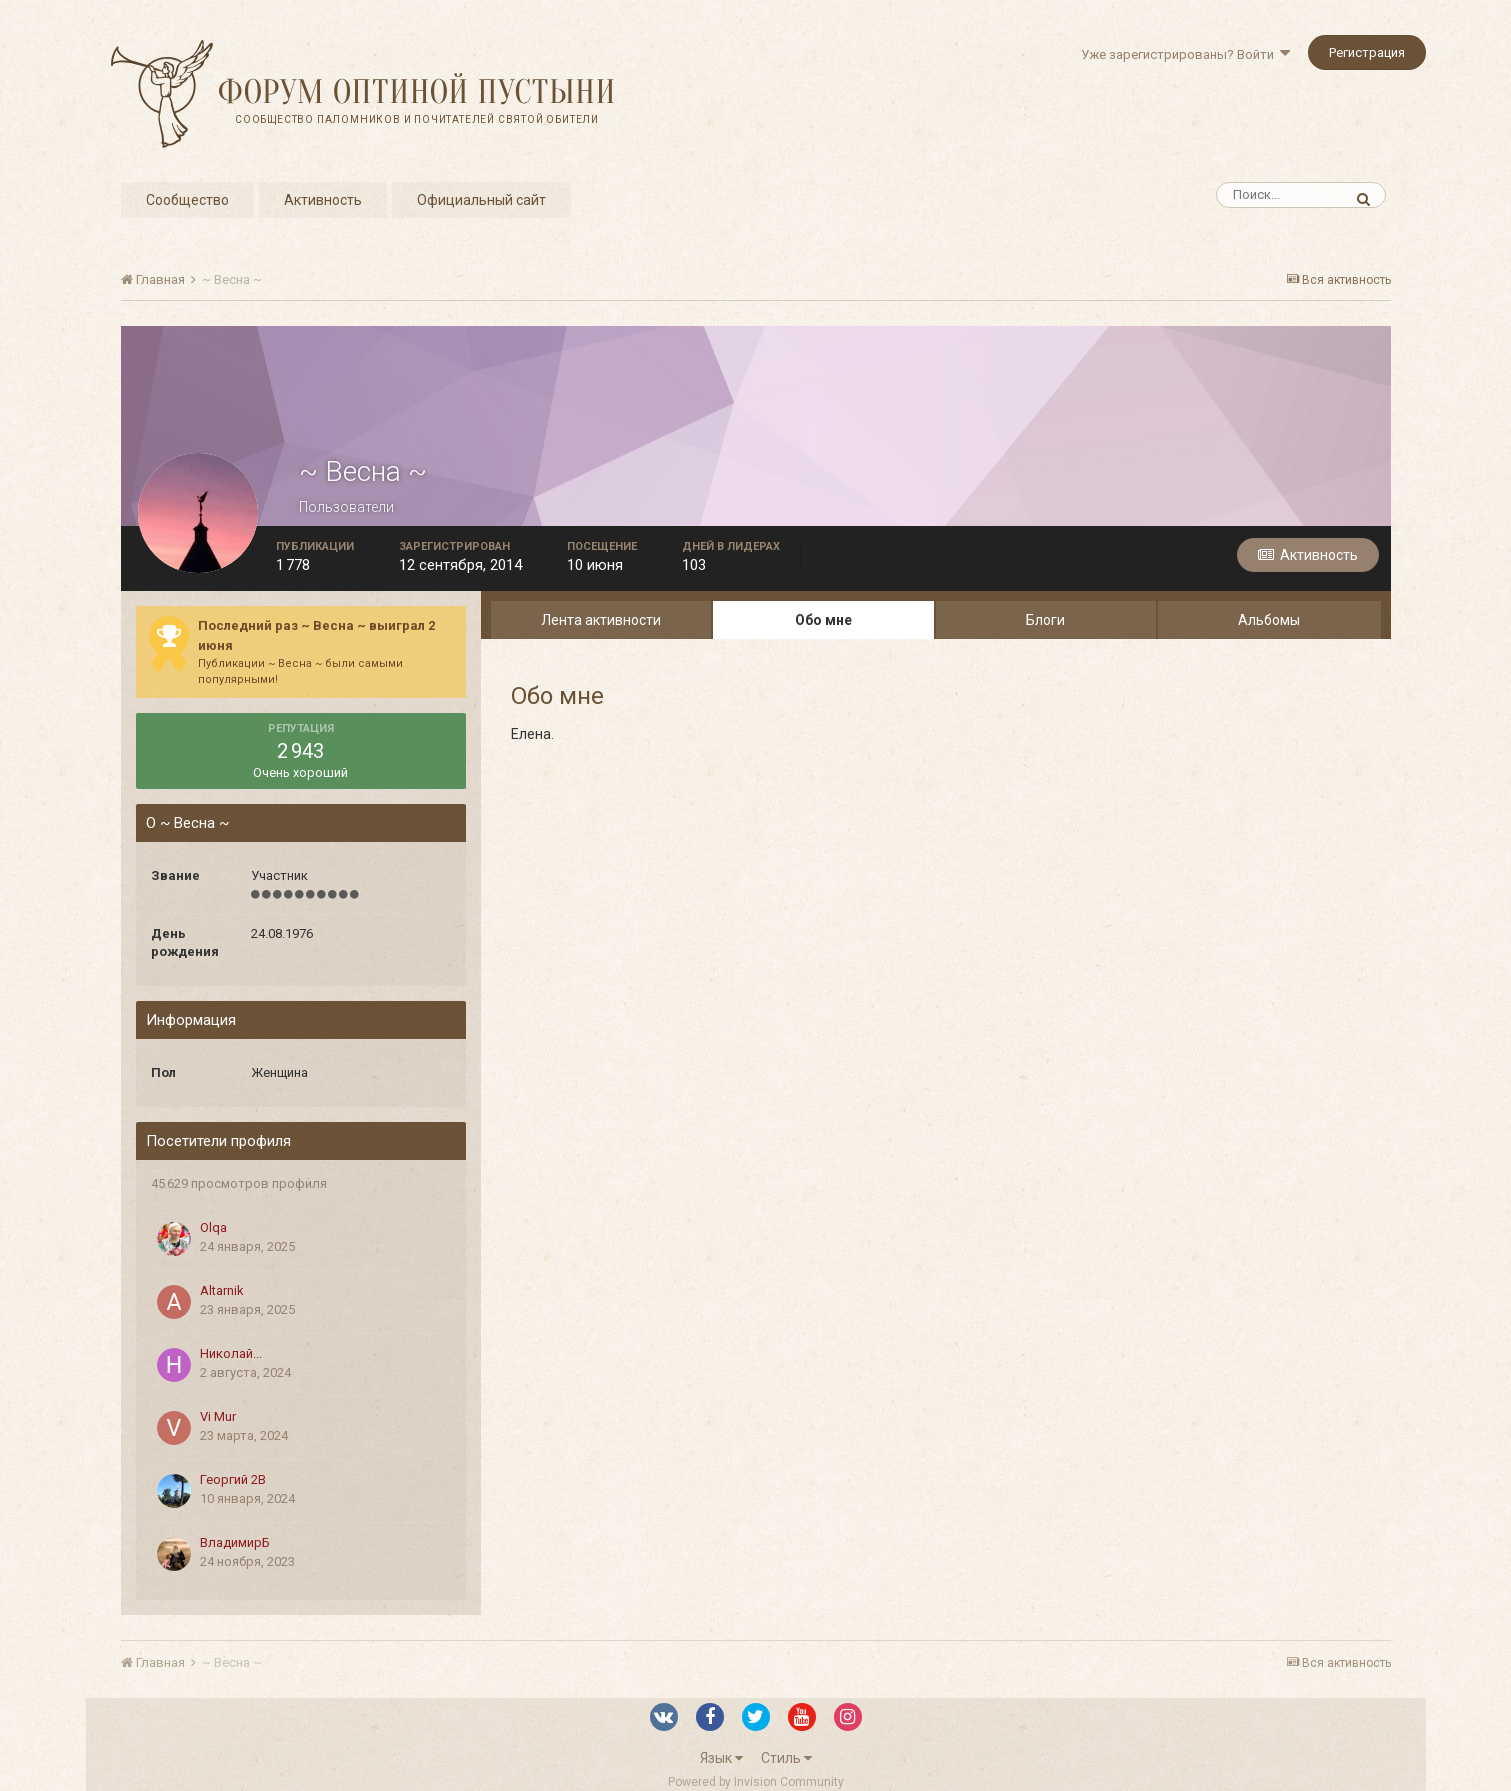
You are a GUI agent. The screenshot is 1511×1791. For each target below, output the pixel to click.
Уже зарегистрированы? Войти (1185, 54)
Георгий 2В (233, 1479)
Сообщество (187, 200)
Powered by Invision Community (756, 1782)
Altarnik (222, 1290)
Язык (721, 1758)
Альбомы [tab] (1269, 620)
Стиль (786, 1758)
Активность (323, 200)
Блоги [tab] (1045, 620)
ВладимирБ (235, 1542)
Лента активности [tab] (601, 620)
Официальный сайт (481, 200)
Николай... (231, 1353)
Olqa (213, 1227)
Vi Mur (218, 1416)
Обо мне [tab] (823, 620)
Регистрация (1367, 52)
